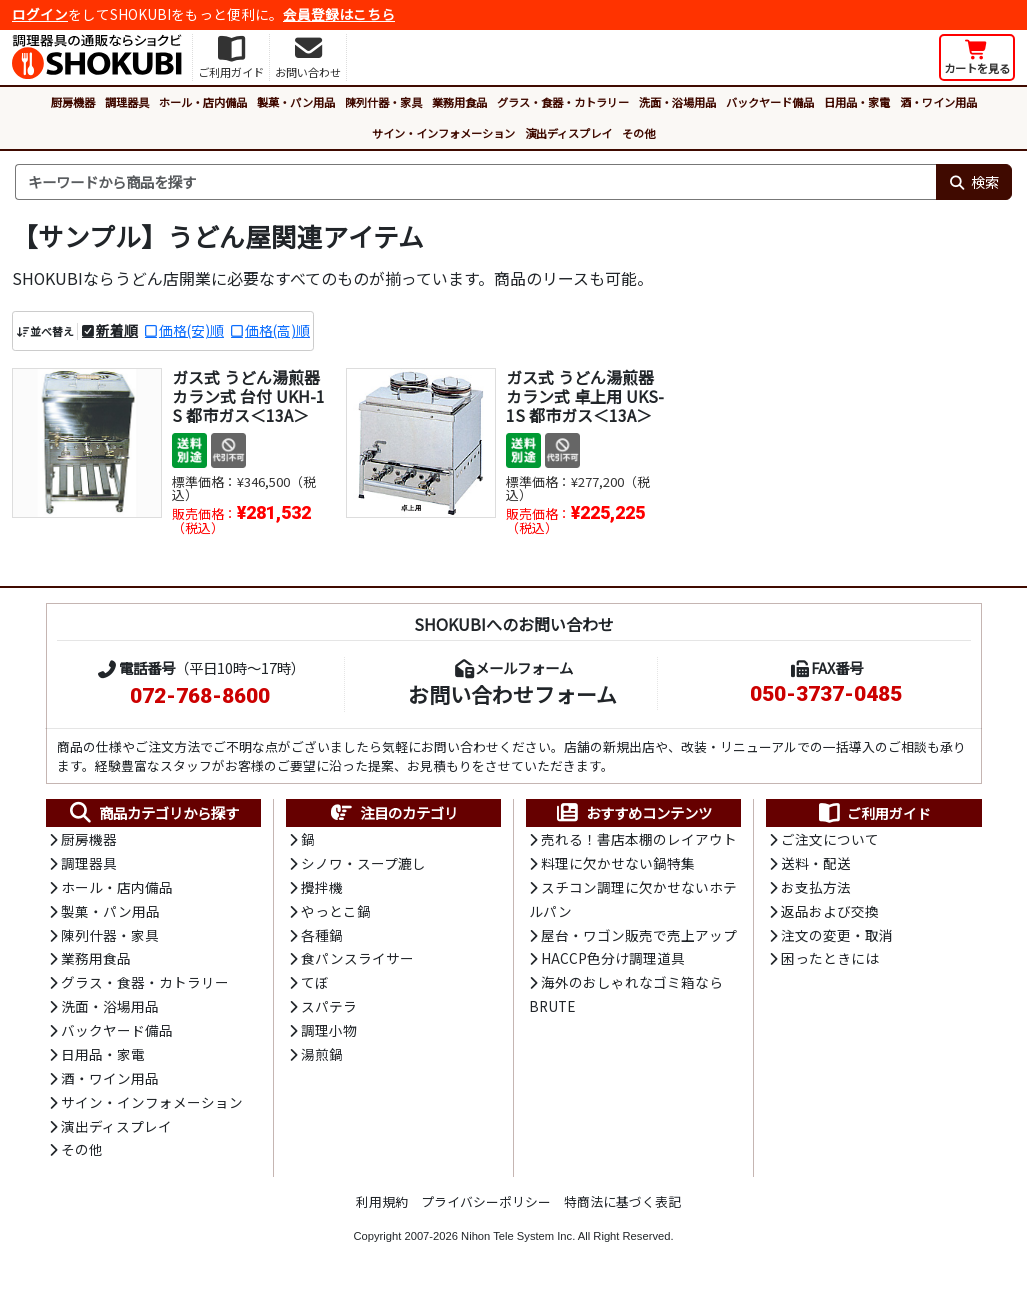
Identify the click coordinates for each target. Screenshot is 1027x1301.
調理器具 (127, 102)
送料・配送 (816, 865)
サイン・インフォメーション (443, 133)
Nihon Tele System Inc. (518, 1244)
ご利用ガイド (873, 814)
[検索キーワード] (475, 182)
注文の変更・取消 (837, 938)
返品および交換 (830, 914)
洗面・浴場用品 (677, 102)
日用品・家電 (857, 102)
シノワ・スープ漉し (363, 865)
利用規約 (382, 1209)
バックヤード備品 (770, 102)
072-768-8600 (200, 696)
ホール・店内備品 (203, 102)
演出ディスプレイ (568, 133)
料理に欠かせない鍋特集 (618, 865)
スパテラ (329, 1011)
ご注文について (830, 840)
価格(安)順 (191, 330)
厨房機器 (73, 102)
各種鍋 (322, 938)
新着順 (117, 330)
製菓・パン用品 (296, 102)
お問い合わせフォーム (512, 694)
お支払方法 (816, 889)
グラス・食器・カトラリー (563, 102)
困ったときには (830, 962)
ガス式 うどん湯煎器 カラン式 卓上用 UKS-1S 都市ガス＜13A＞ (585, 396)
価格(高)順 (277, 330)
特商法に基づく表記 (622, 1209)
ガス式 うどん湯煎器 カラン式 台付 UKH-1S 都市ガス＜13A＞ (248, 396)
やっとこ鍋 (336, 914)
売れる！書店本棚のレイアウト (639, 840)
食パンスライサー (357, 962)
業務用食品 (459, 102)
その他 (638, 133)
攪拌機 (322, 889)
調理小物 (329, 1036)
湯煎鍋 (322, 1060)
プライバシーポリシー (486, 1209)
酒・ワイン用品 (938, 102)
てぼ (315, 987)
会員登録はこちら (339, 14)
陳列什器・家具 (383, 102)
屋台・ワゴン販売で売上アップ (639, 938)
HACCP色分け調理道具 (613, 962)
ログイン (40, 14)
